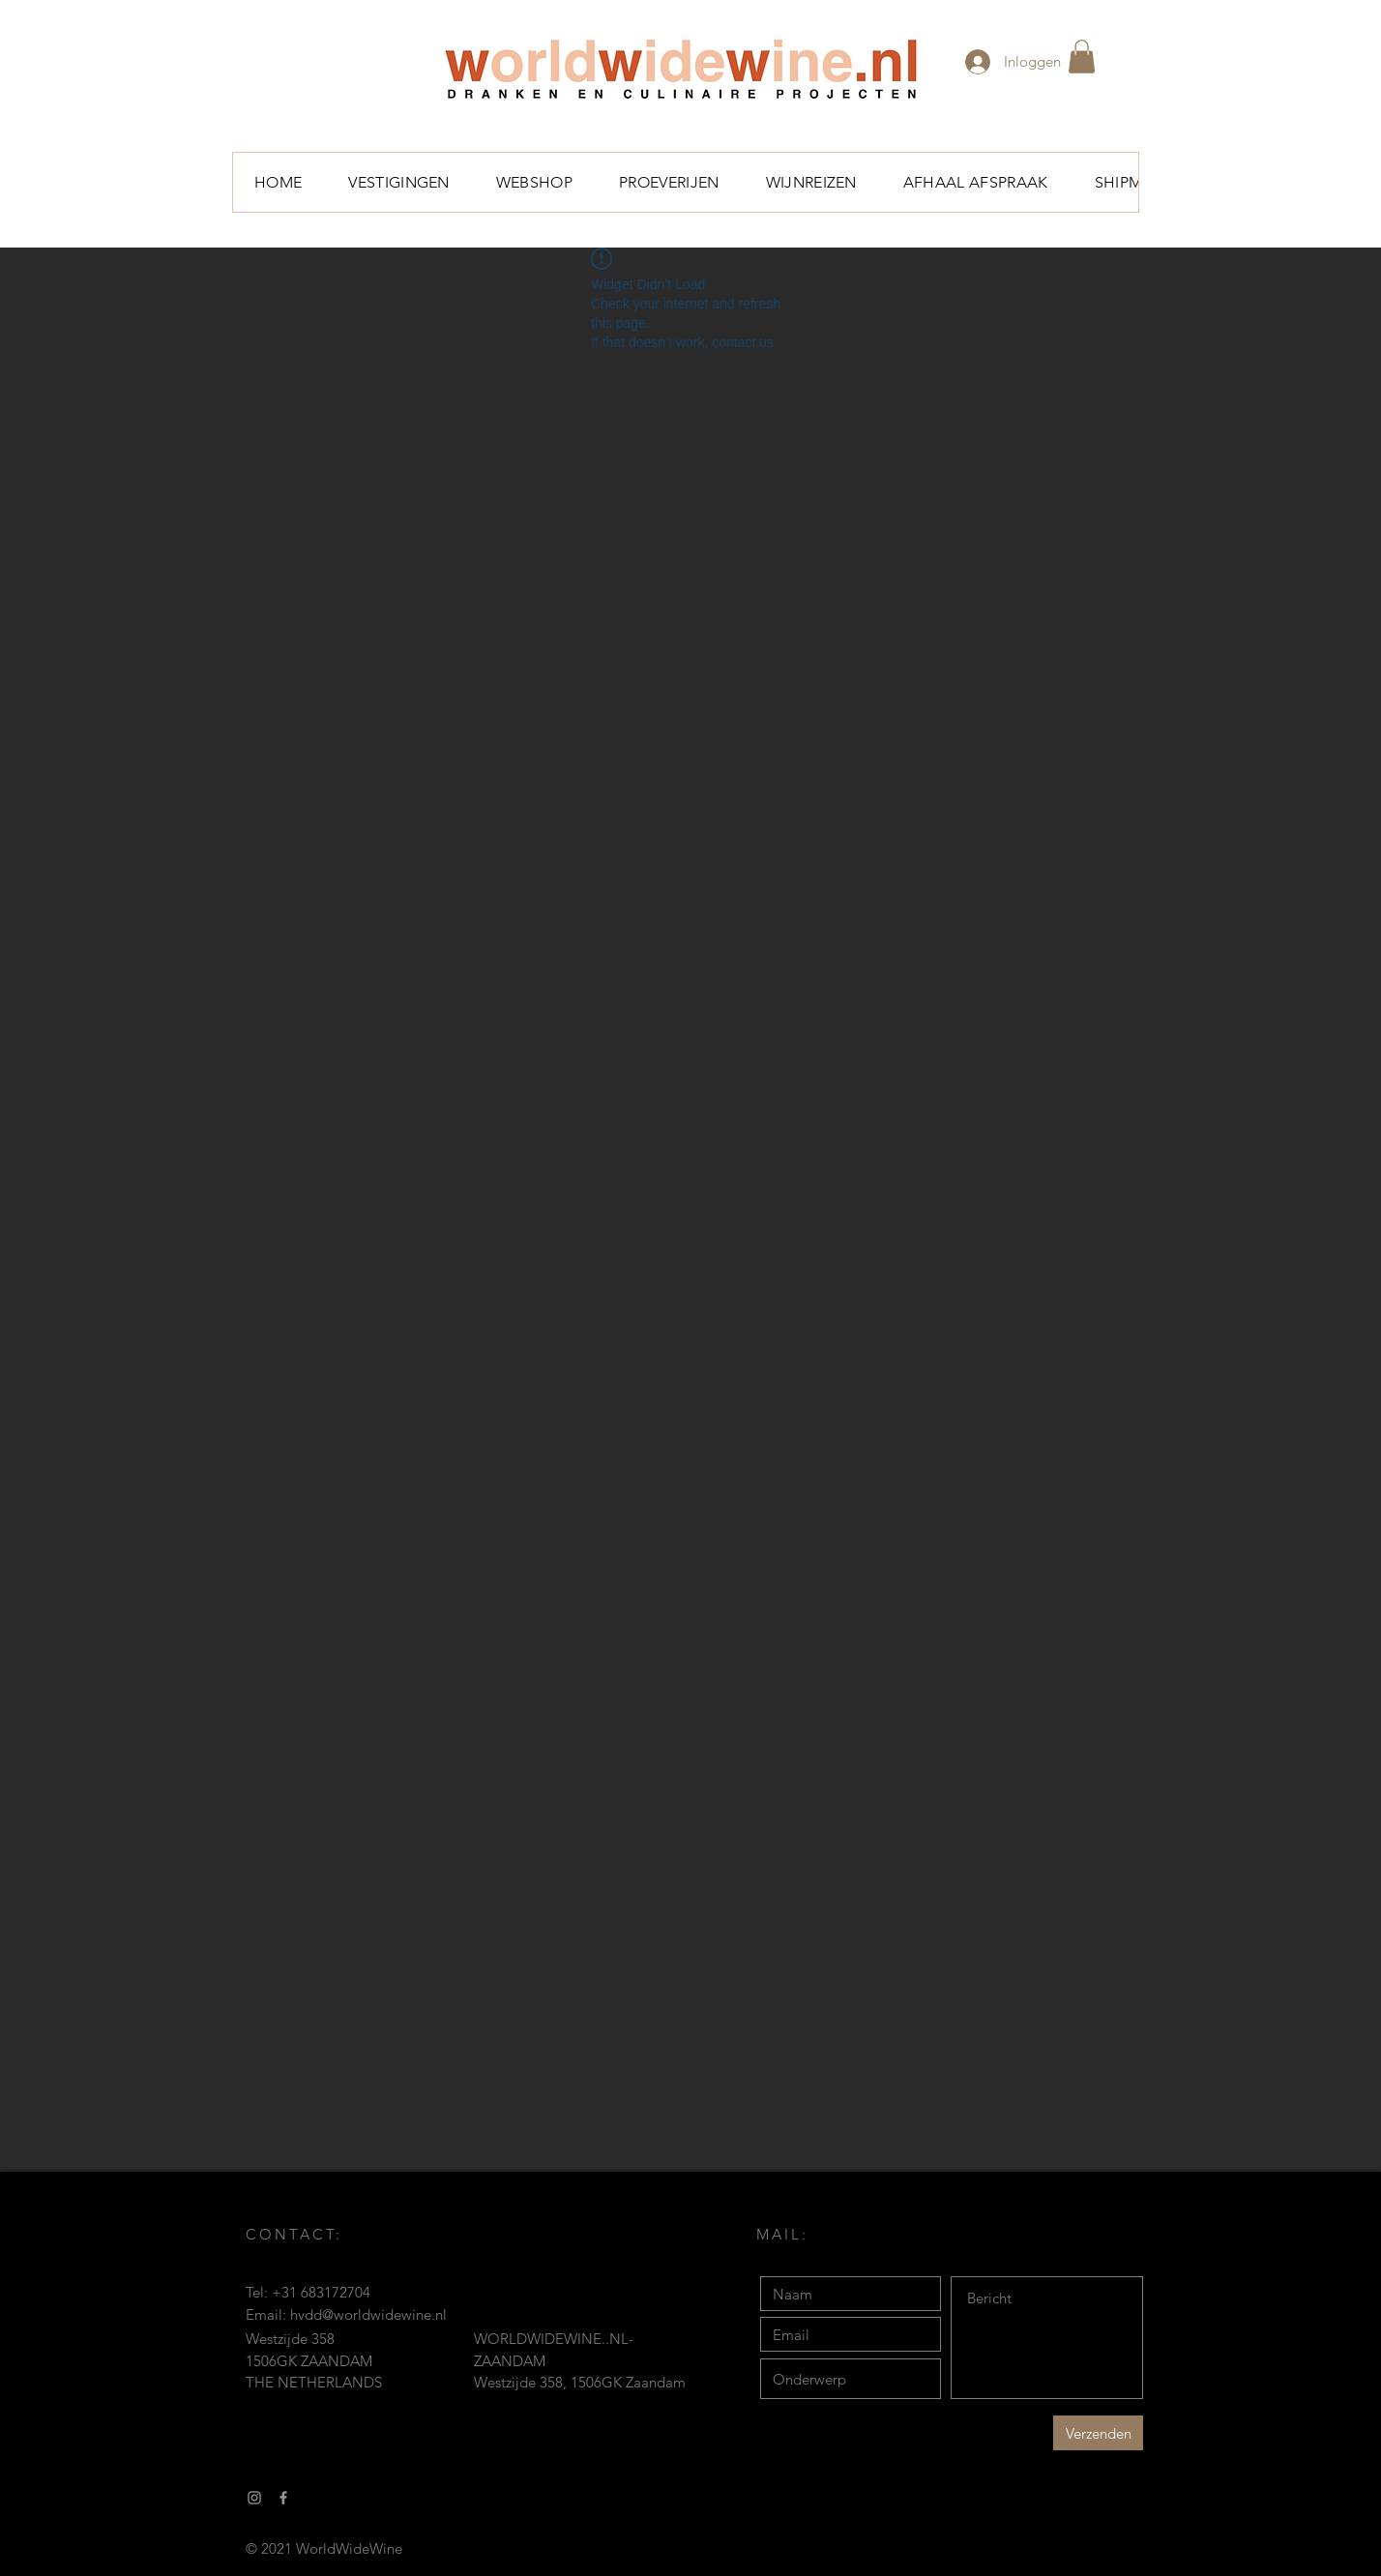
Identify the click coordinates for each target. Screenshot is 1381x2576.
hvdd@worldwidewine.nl (368, 2314)
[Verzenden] (1098, 2432)
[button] (1082, 56)
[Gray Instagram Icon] (254, 2497)
